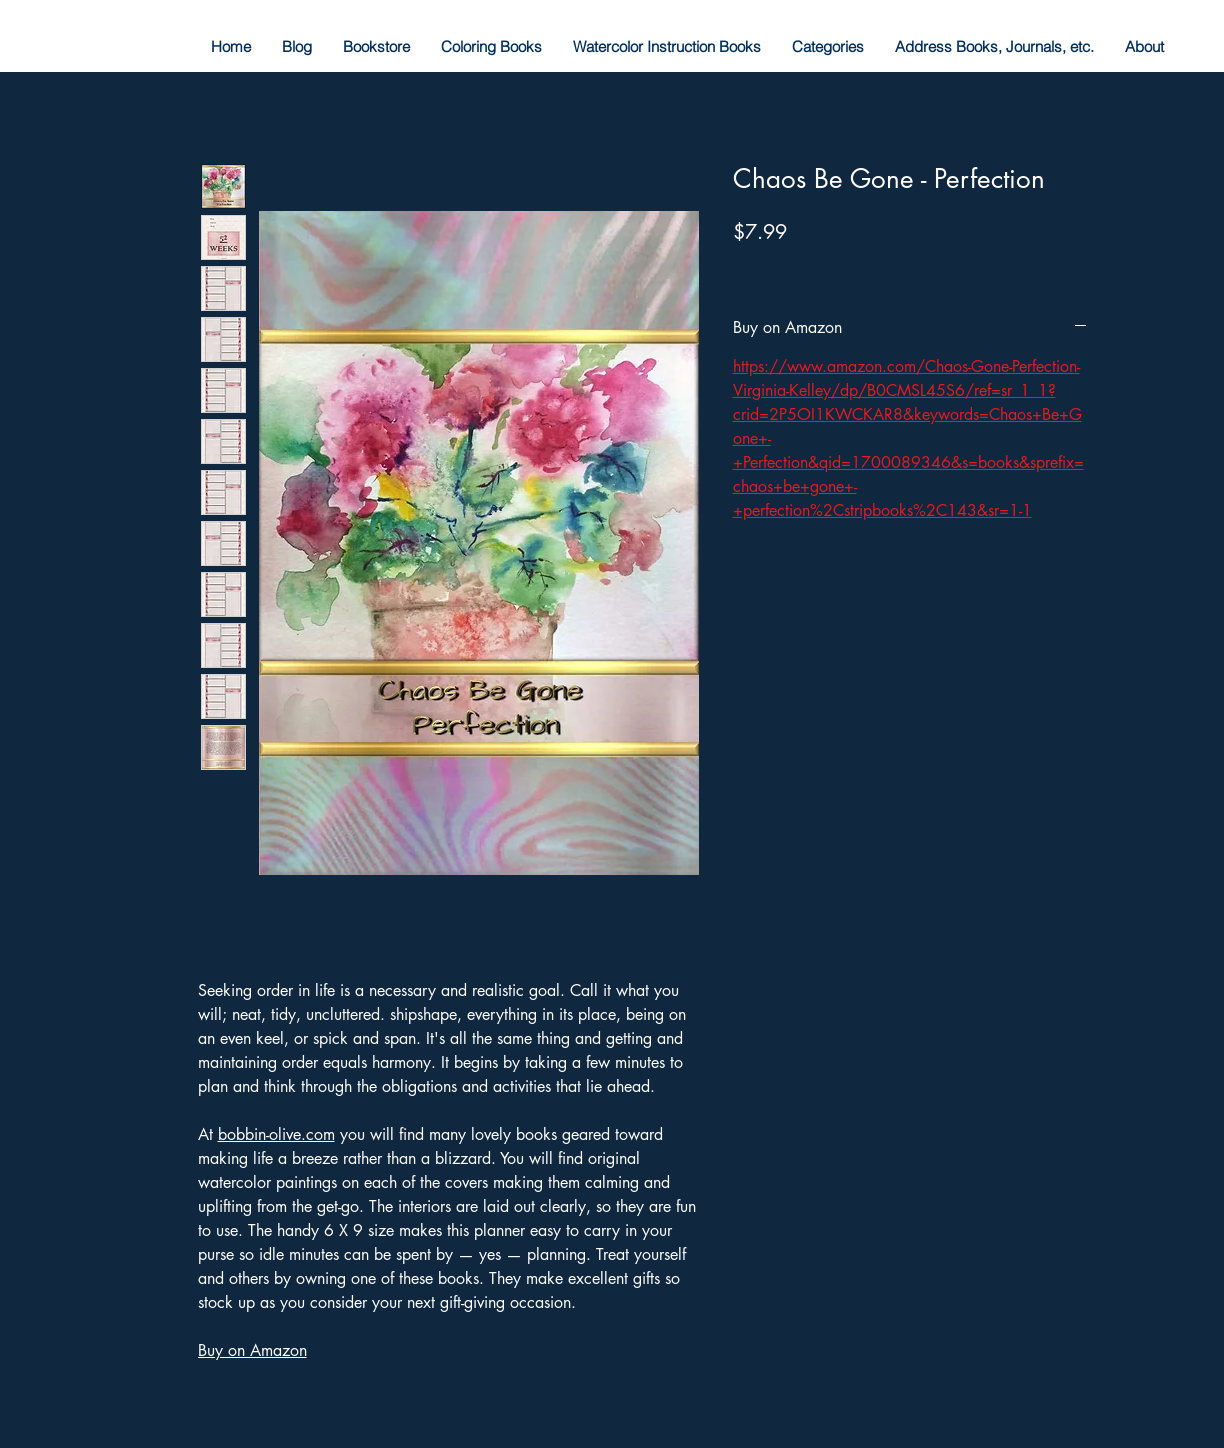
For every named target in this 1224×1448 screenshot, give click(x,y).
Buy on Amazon (252, 1350)
